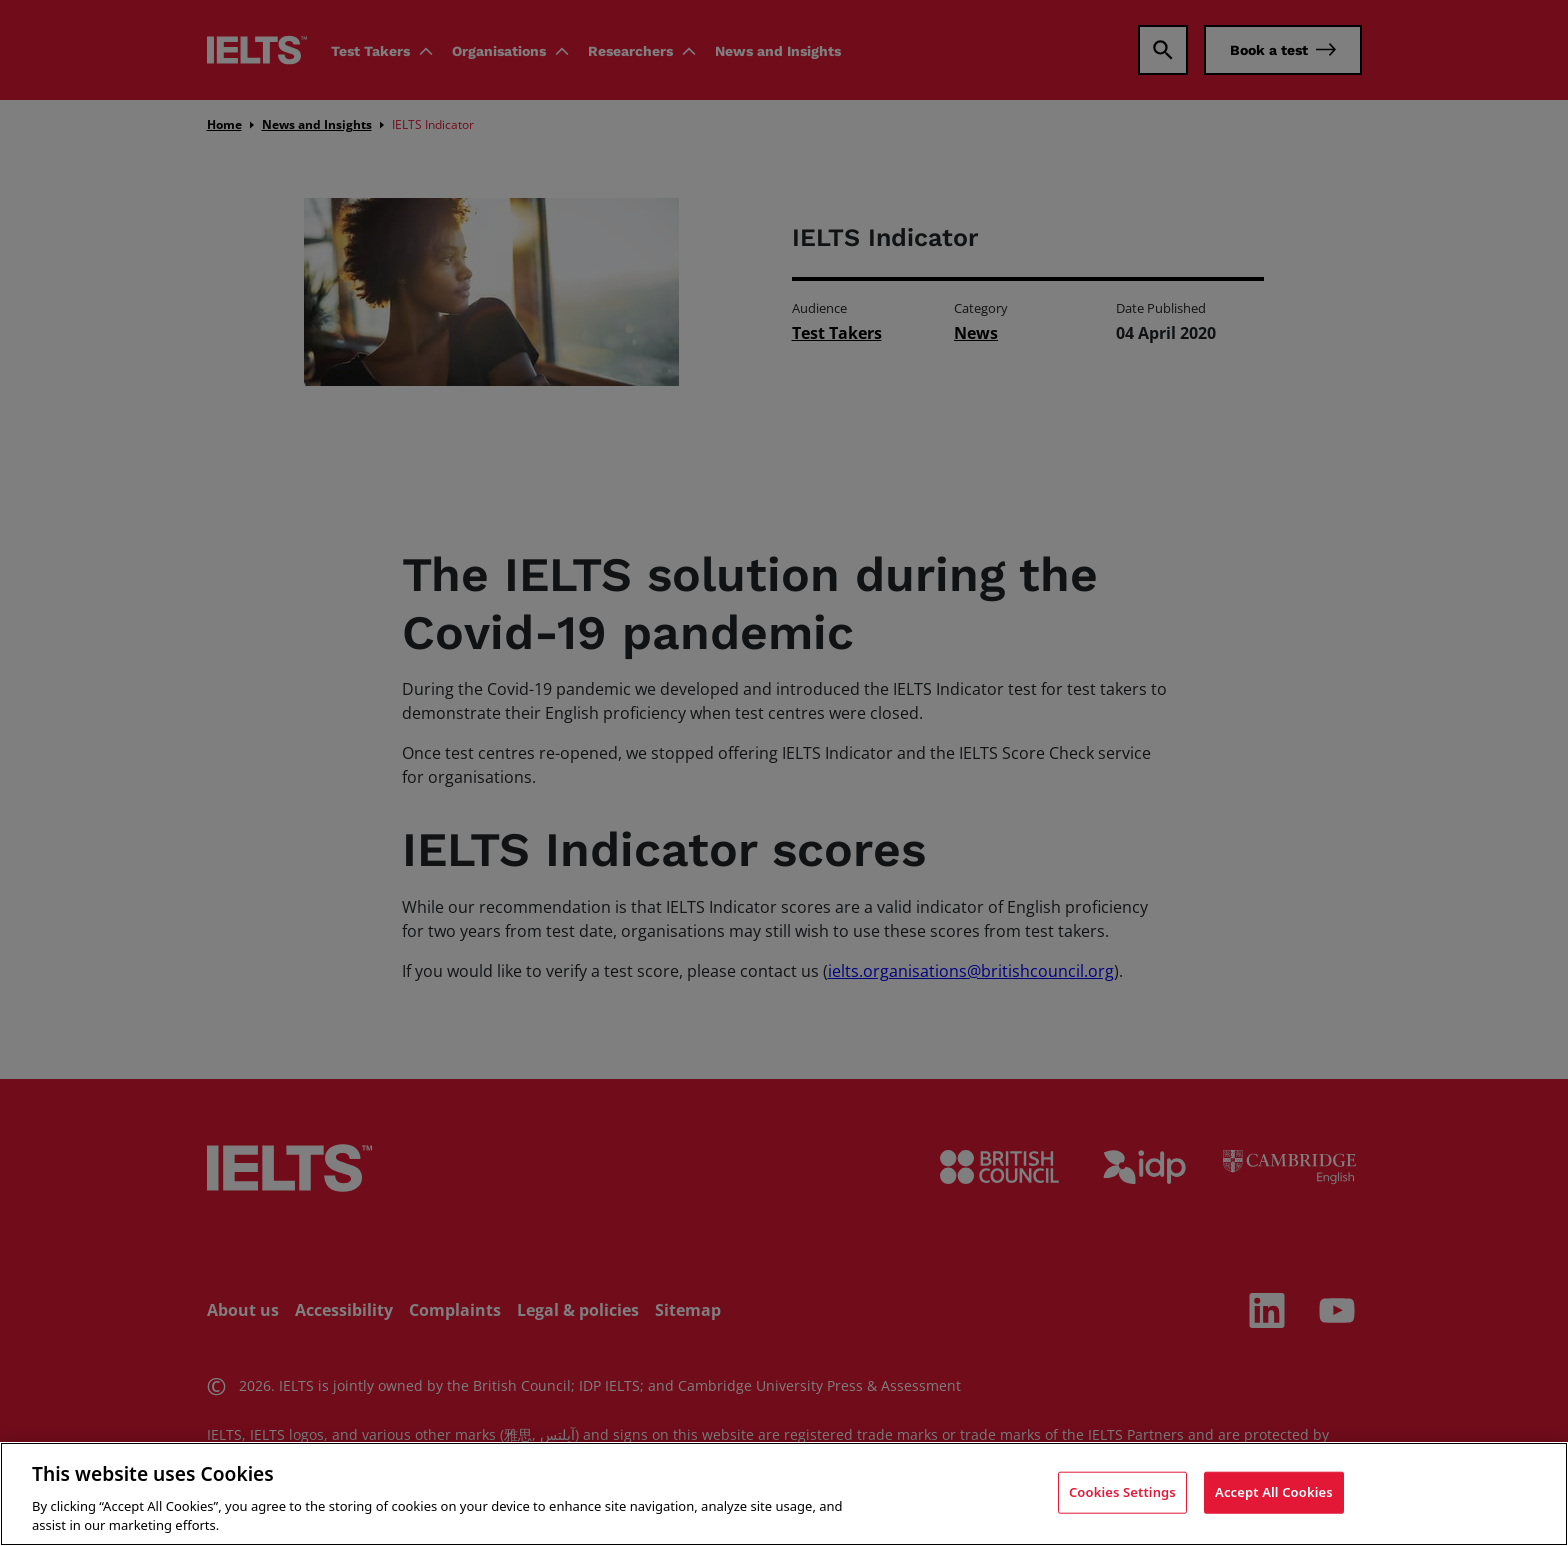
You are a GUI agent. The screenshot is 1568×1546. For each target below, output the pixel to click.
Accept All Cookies (1274, 1494)
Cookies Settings (1122, 1494)
